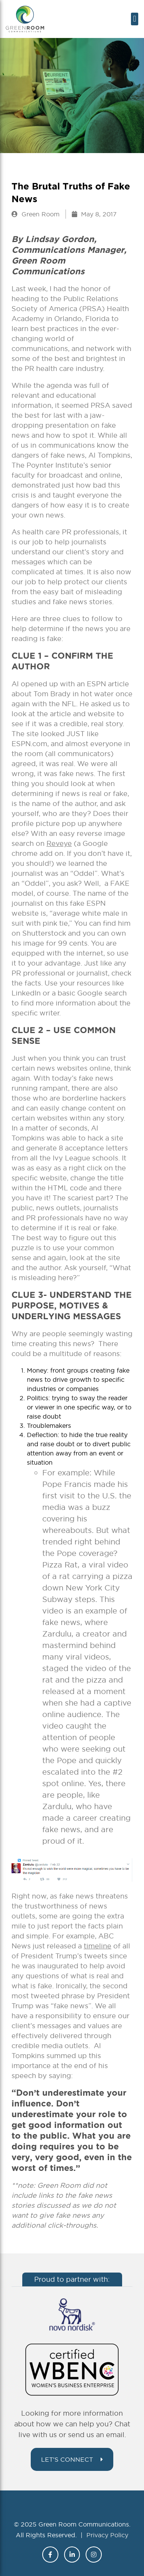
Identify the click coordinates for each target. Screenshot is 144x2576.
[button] (134, 19)
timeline (97, 1945)
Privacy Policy (107, 2535)
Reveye (59, 843)
